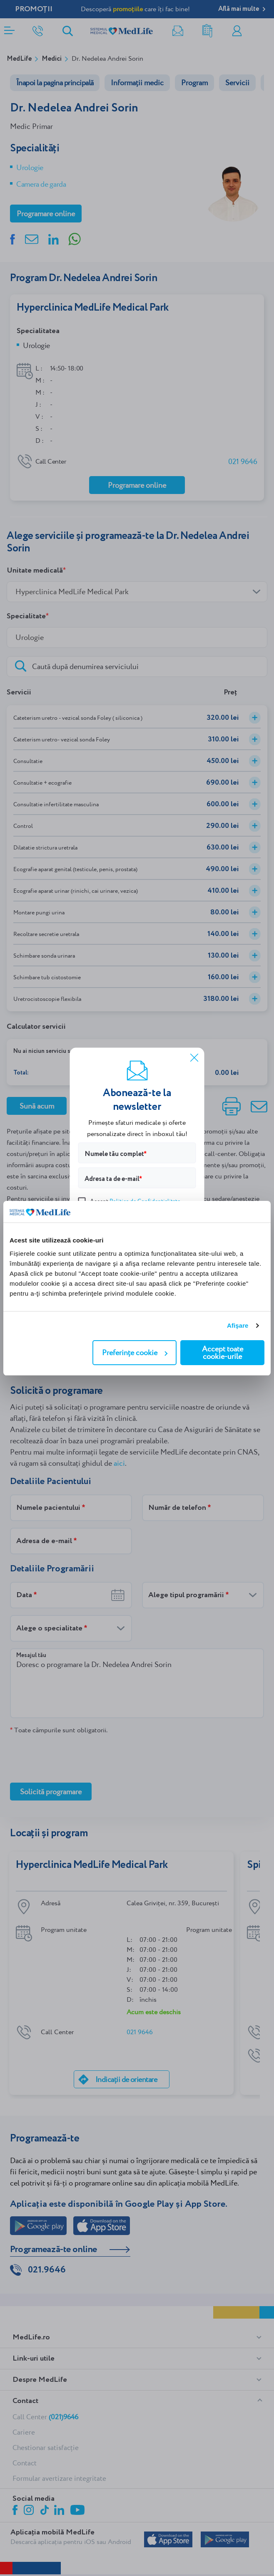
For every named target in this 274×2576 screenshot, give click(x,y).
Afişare (238, 1325)
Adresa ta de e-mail (112, 1178)
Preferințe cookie (134, 1352)
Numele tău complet (114, 1153)
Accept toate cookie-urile (222, 1352)
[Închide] (194, 1057)
